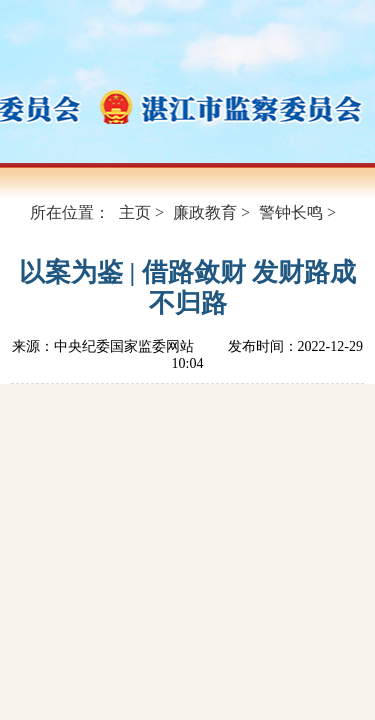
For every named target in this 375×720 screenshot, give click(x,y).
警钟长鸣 (291, 212)
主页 (135, 212)
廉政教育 (205, 212)
